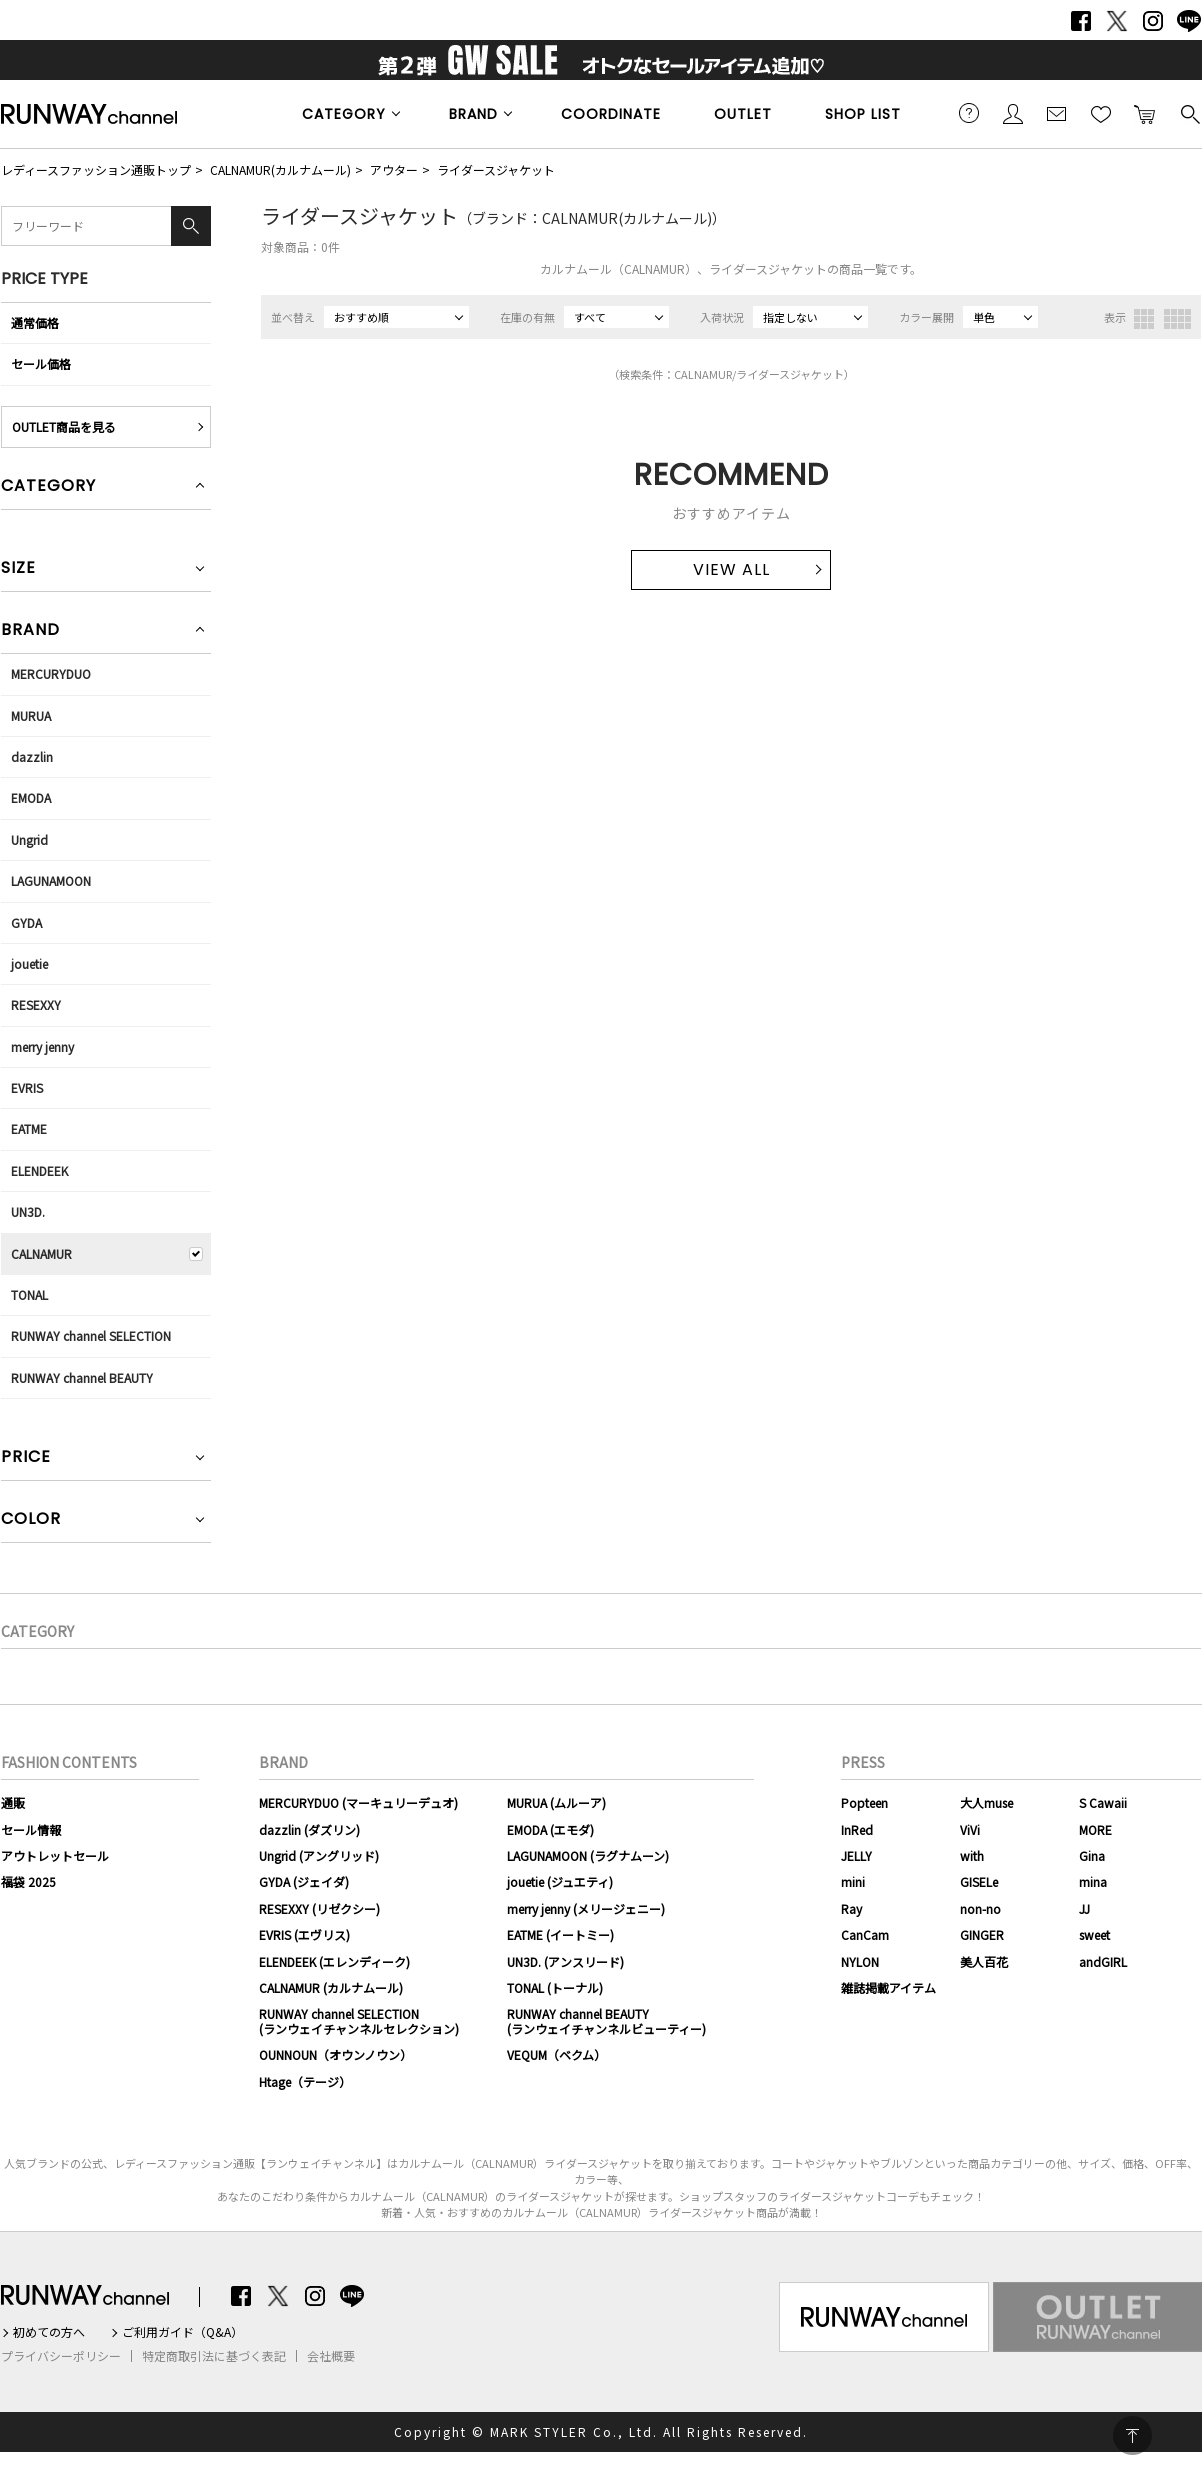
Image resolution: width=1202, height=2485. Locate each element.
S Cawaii (1103, 1802)
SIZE (18, 569)
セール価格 (41, 363)
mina (1093, 1881)
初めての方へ (49, 2332)
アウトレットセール (55, 1855)
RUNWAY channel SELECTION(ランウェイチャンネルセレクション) (359, 2020)
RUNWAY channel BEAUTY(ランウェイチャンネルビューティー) (606, 2020)
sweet (1094, 1934)
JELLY (856, 1855)
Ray (851, 1908)
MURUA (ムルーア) (556, 1802)
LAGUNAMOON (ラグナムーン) (588, 1855)
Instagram (1153, 21)
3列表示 (1144, 319)
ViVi (970, 1829)
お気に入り (1101, 113)
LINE (1189, 21)
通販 (13, 1802)
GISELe (979, 1881)
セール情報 (31, 1829)
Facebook (1081, 21)
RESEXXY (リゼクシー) (319, 1908)
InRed (857, 1829)
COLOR (31, 1520)
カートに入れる (1145, 113)
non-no (980, 1908)
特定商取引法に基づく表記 (214, 2356)
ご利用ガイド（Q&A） (182, 2332)
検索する (1189, 113)
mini (853, 1881)
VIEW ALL (731, 569)
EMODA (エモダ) (550, 1829)
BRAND (473, 114)
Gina (1092, 1855)
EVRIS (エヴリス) (304, 1934)
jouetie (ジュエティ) (560, 1881)
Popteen (864, 1802)
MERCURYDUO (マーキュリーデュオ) (358, 1802)
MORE (1095, 1829)
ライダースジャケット (496, 169)
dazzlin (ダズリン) (309, 1829)
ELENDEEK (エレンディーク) (334, 1961)
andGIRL (1103, 1961)
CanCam (865, 1934)
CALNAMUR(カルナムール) (280, 169)
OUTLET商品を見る (64, 426)
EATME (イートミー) (560, 1934)
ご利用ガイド (969, 113)
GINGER (982, 1934)
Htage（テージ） (305, 2081)
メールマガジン (1057, 113)
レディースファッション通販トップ (96, 169)
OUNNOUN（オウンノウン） (335, 2054)
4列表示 (1177, 319)
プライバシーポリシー (61, 2356)
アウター (394, 169)
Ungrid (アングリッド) (319, 1855)
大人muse (986, 1802)
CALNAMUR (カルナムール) (331, 1987)
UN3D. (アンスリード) (565, 1961)
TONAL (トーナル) (555, 1987)
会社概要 (331, 2356)
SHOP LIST (863, 114)
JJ (1084, 1908)
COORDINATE (611, 114)
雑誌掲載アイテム (888, 1987)
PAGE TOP (1132, 2435)
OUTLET (743, 114)
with (972, 1855)
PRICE (26, 1458)
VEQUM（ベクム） (556, 2054)
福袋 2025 (28, 1881)
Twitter (1117, 21)
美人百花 (984, 1961)
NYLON (860, 1961)
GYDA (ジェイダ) (304, 1881)
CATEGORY (344, 114)
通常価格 (35, 322)
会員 (1013, 113)
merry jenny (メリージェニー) (586, 1908)
